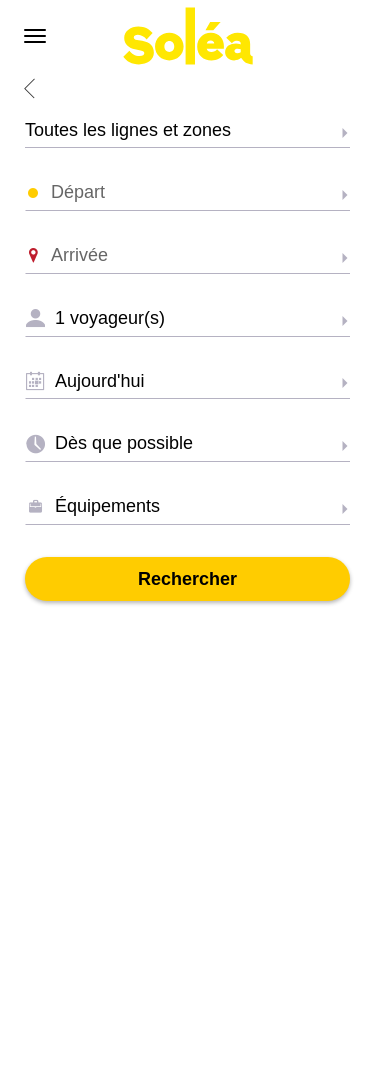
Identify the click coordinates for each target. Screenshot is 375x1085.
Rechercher (187, 579)
